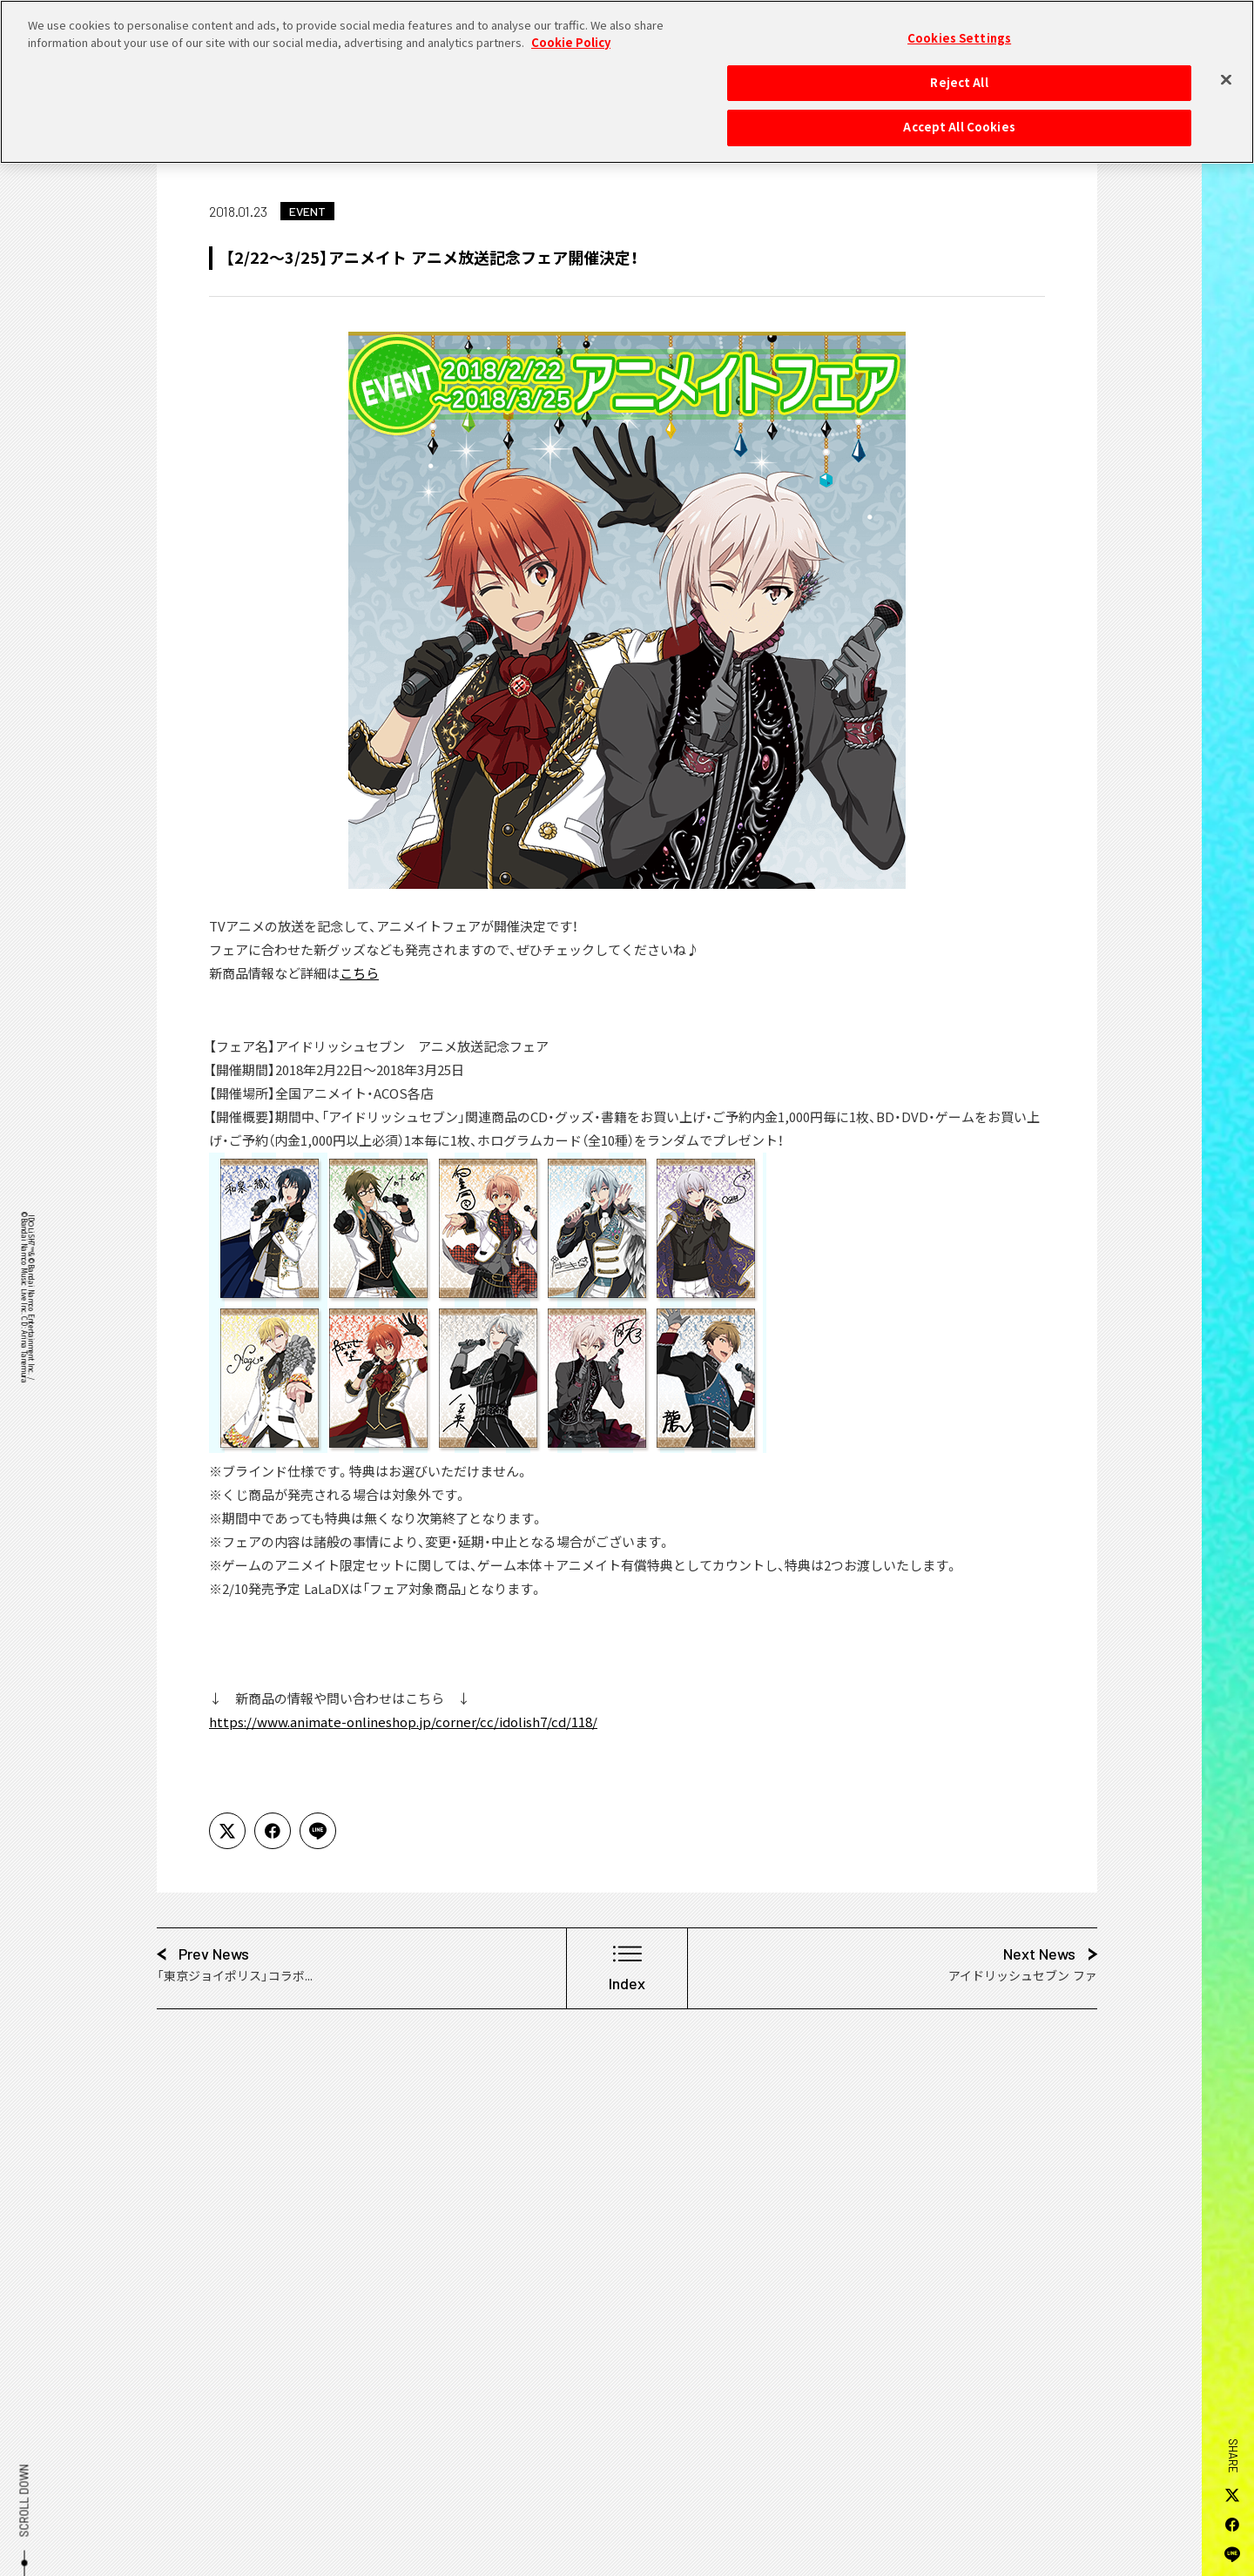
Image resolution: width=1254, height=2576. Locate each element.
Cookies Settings (959, 29)
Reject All (959, 73)
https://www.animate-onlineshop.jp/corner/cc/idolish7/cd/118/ (403, 1722)
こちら (359, 973)
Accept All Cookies (959, 118)
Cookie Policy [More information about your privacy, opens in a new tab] (570, 33)
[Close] (1226, 70)
